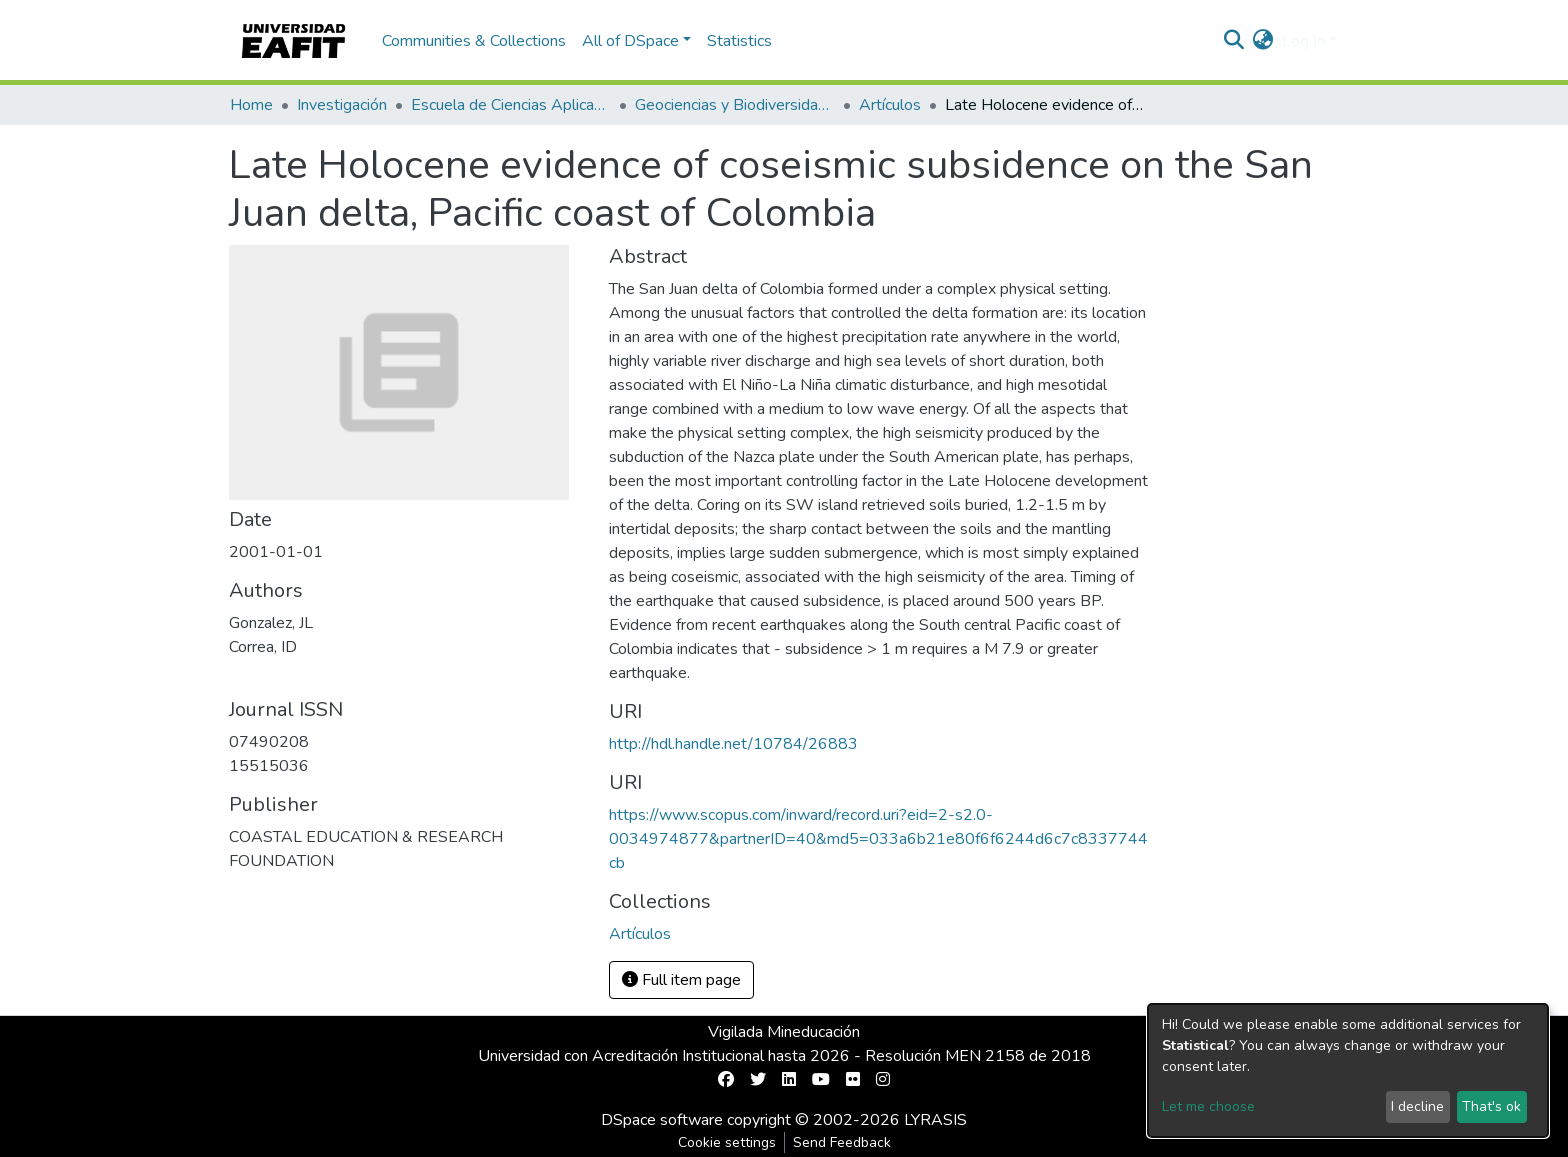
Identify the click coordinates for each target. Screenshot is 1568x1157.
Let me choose (1208, 1106)
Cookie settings (727, 1142)
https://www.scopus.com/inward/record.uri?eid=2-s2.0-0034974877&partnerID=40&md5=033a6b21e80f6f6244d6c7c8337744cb (878, 839)
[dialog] (1348, 1070)
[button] (1263, 41)
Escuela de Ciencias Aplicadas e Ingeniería (511, 105)
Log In (1303, 41)
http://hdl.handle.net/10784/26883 (733, 744)
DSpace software (662, 1120)
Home (251, 105)
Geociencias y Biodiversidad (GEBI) (735, 105)
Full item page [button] (681, 980)
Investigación (342, 105)
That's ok (1491, 1106)
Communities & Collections (474, 41)
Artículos (890, 105)
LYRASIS (935, 1120)
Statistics (739, 41)
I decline (1417, 1106)
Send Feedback (842, 1142)
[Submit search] (1234, 41)
